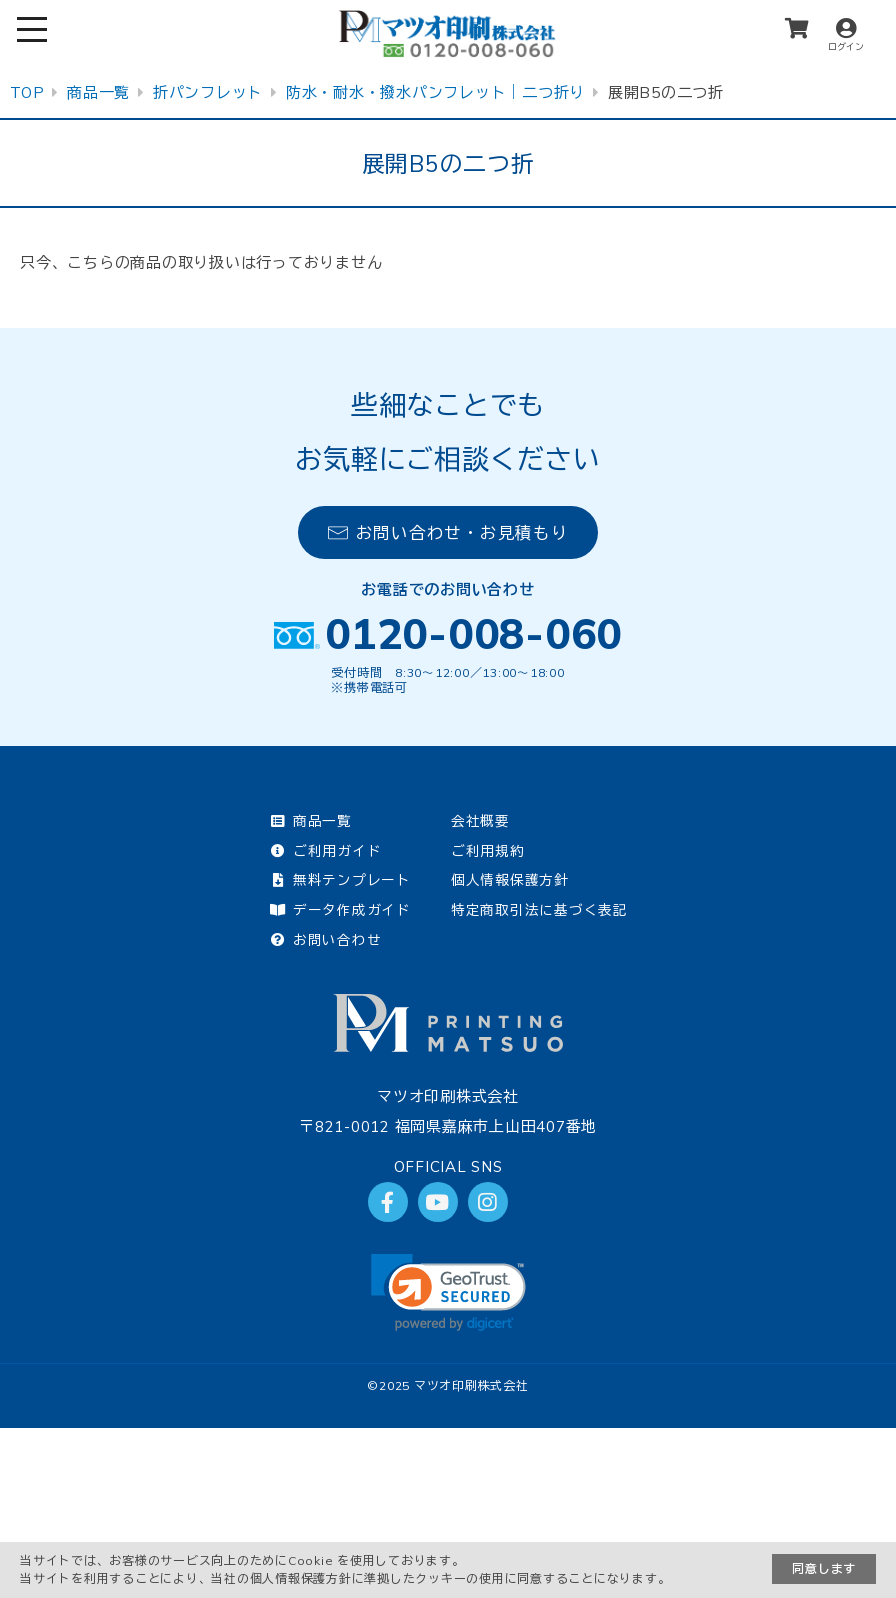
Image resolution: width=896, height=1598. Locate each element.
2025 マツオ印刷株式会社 (454, 1385)
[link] (448, 1292)
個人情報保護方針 (510, 879)
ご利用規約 (488, 850)
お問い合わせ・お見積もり (448, 532)
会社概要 (480, 820)
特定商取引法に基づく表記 (539, 909)
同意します (824, 1568)
